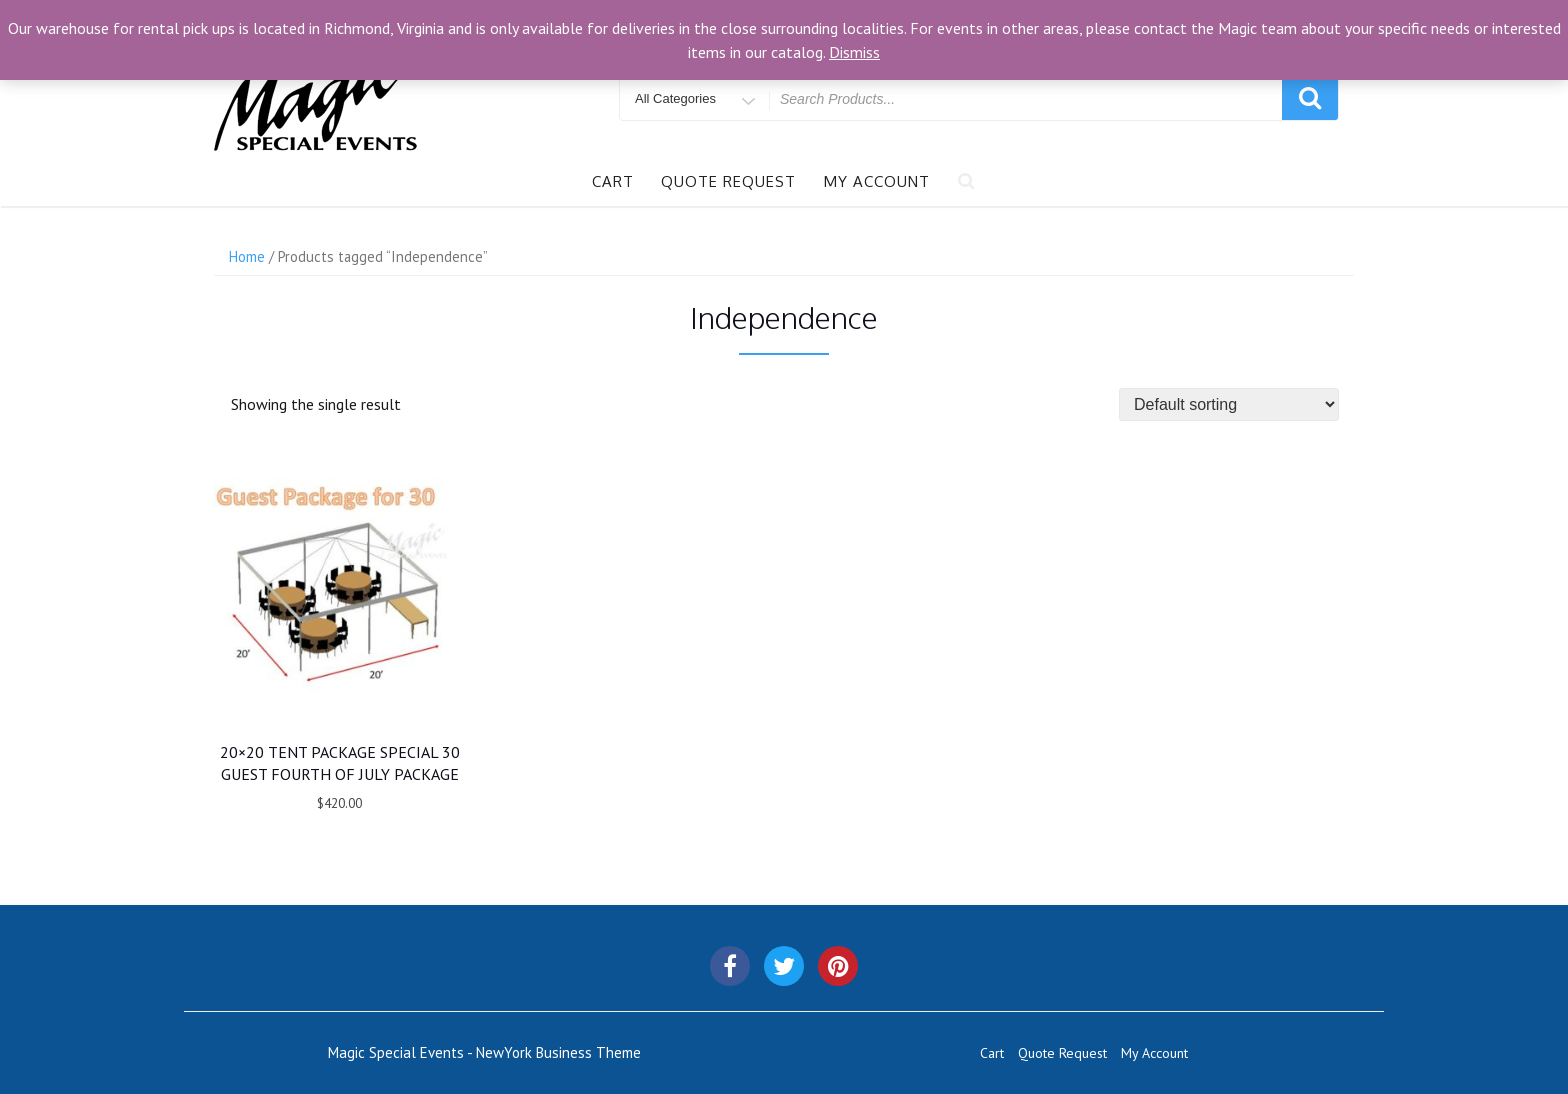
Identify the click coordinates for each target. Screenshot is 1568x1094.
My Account (877, 181)
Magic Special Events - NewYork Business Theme (484, 1052)
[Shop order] (1229, 404)
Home (247, 256)
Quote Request (728, 181)
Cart (613, 181)
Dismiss (854, 52)
